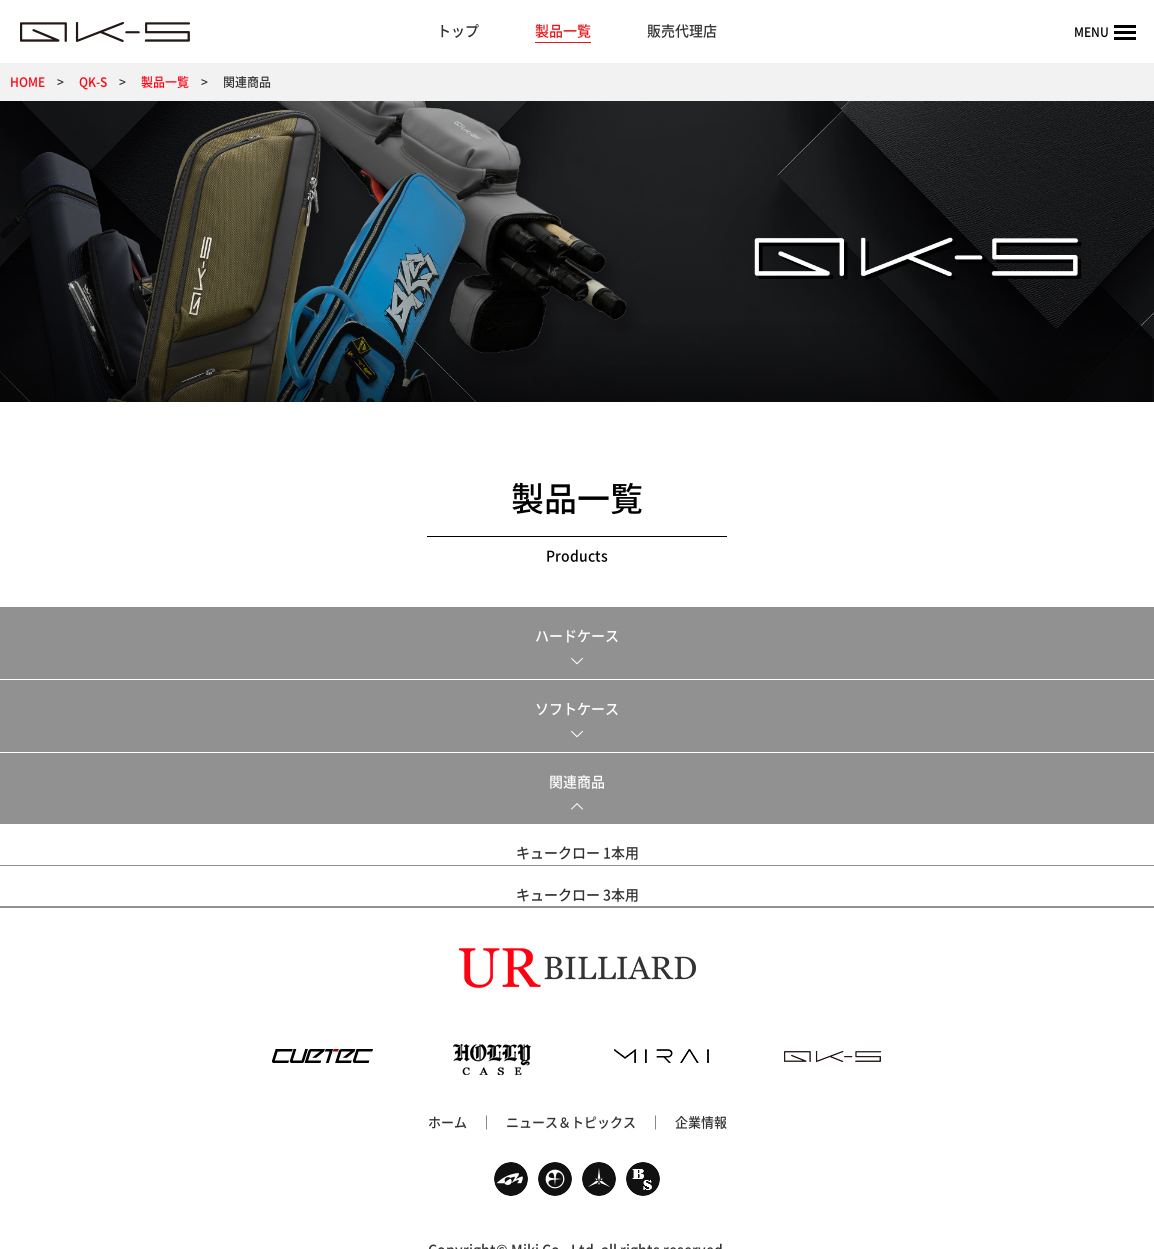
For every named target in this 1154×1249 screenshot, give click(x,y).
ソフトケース (577, 708)
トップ (458, 30)
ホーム (447, 1092)
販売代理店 (682, 30)
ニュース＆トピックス (571, 1092)
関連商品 (577, 781)
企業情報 (701, 1092)
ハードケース (577, 635)
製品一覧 (563, 30)
